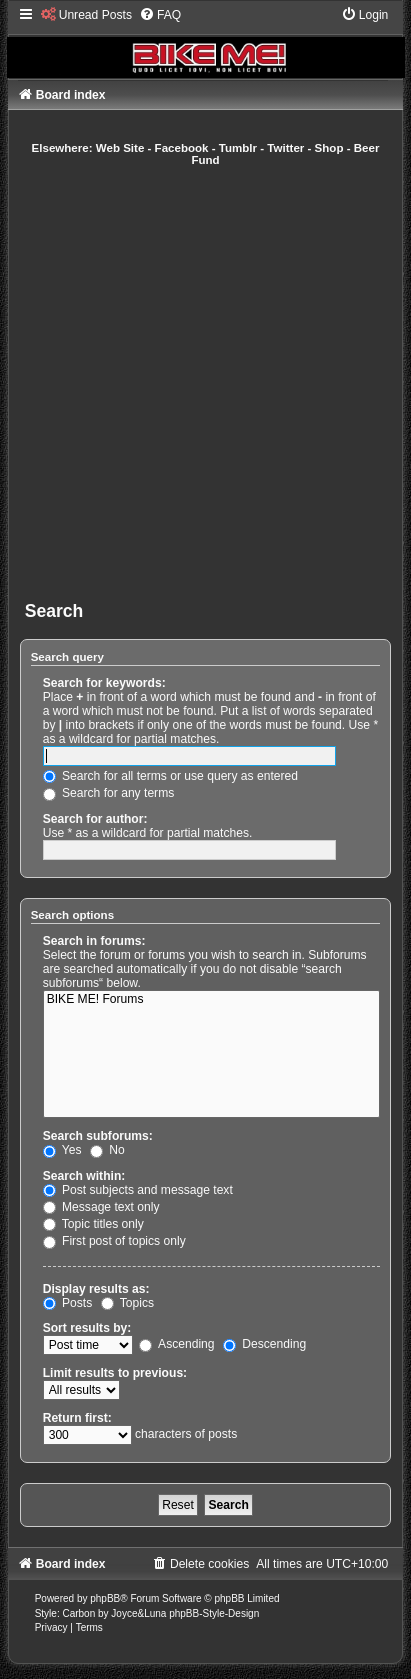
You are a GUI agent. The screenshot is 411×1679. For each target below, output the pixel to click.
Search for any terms (109, 793)
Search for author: (95, 819)
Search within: (84, 1176)
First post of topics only (114, 1241)
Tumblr (238, 148)
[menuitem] (86, 15)
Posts (68, 1303)
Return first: (77, 1418)
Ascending (176, 1344)
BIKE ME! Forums (212, 1000)
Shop (329, 148)
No (107, 1150)
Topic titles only (93, 1224)
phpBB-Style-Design (214, 1613)
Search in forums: (94, 941)
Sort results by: (87, 1328)
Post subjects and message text (138, 1190)
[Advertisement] (205, 383)
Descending (264, 1344)
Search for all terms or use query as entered (170, 776)
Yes (62, 1150)
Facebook (182, 148)
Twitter (285, 148)
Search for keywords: (104, 683)
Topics (127, 1303)
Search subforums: (98, 1136)
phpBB (105, 1598)
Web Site (120, 148)
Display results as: (96, 1289)
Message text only (101, 1207)
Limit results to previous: (115, 1373)
